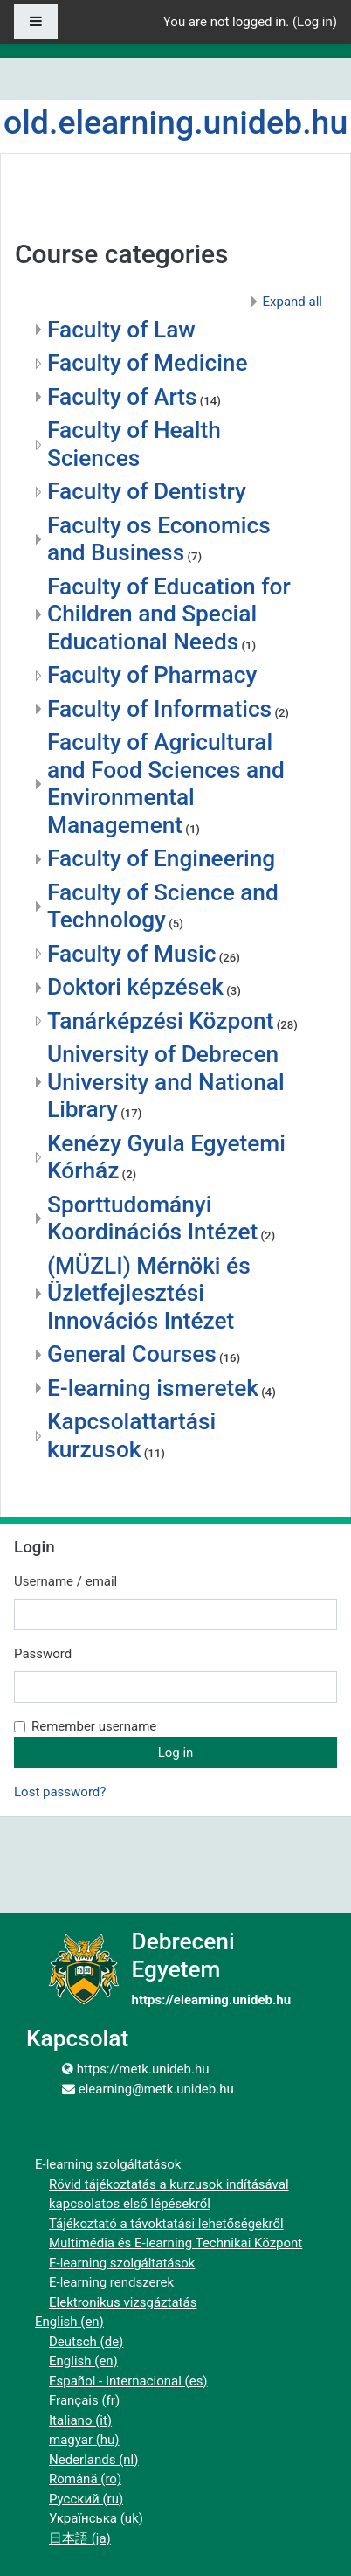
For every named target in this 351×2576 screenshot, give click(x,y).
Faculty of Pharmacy (152, 675)
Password (43, 1654)
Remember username (93, 1726)
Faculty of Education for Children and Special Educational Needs (169, 614)
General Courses (132, 1354)
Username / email (65, 1581)
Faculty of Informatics (159, 709)
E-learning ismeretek (152, 1388)
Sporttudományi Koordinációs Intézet (152, 1218)
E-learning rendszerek (111, 2282)
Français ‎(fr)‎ (84, 2400)
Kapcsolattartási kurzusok (131, 1435)
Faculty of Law (121, 329)
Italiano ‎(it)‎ (80, 2420)
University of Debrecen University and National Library (166, 1081)
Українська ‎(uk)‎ (96, 2518)
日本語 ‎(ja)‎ (80, 2538)
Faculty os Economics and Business (159, 539)
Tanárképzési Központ (160, 1021)
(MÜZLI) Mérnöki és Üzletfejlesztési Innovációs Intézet (149, 1293)
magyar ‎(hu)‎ (84, 2440)
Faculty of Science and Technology (163, 906)
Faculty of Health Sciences (134, 444)
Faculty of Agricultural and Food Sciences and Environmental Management (166, 783)
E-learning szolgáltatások (122, 2263)
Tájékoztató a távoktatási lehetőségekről (166, 2224)
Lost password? (60, 1792)
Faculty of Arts (122, 397)
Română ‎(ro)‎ (85, 2479)
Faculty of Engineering (161, 858)
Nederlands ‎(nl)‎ (93, 2460)
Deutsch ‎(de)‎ (86, 2342)
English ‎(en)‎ (69, 2322)
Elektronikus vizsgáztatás (122, 2302)
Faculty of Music (131, 954)
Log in (315, 22)
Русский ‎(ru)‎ (86, 2499)
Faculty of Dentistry (146, 491)
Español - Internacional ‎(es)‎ (128, 2381)
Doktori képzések (135, 987)
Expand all (292, 301)
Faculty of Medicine (147, 363)
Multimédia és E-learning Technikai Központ (175, 2243)
